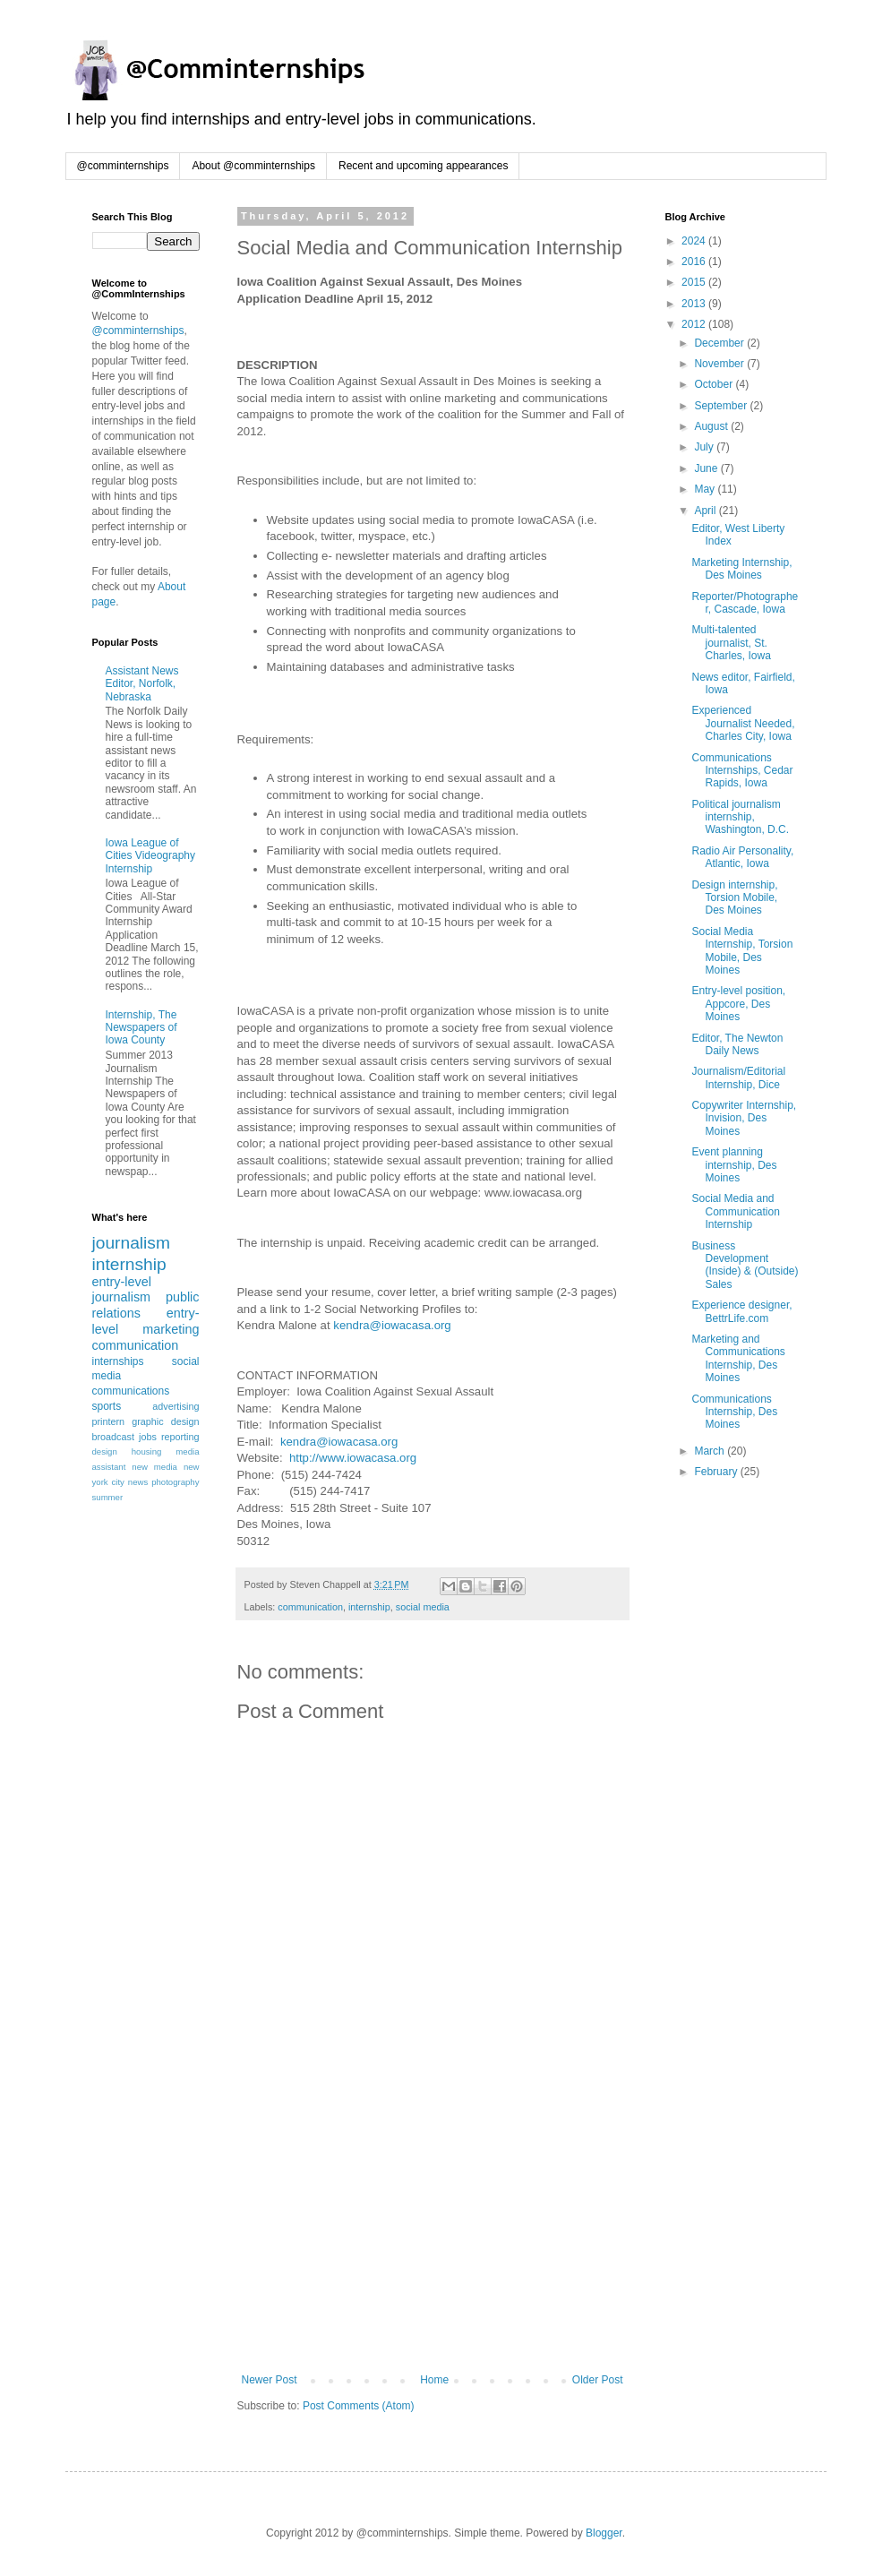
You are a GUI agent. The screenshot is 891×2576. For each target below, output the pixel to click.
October (714, 384)
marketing (170, 1329)
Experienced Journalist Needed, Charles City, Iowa (742, 723)
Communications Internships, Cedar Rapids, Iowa (741, 770)
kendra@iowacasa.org (391, 1325)
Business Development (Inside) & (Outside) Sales (744, 1265)
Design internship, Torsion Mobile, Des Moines (734, 898)
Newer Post (269, 2380)
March (710, 1451)
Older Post (597, 2380)
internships (118, 1361)
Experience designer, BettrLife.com (741, 1311)
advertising (175, 1406)
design (104, 1451)
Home (434, 2380)
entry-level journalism (121, 1290)
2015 (694, 282)
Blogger (604, 2533)
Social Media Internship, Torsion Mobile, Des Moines (741, 950)
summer (108, 1497)
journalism (131, 1242)
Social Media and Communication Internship (735, 1211)
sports (107, 1406)
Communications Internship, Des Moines (734, 1412)
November (720, 363)
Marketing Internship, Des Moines (741, 568)
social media (423, 1606)
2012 (694, 324)
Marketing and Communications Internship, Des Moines (737, 1358)
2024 (694, 241)
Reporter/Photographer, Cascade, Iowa (744, 602)
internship (369, 1606)
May (705, 489)
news (138, 1482)
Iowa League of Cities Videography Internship (151, 856)
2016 (694, 261)
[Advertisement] (432, 2239)
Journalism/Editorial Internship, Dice (738, 1077)
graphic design (165, 1421)
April (706, 510)
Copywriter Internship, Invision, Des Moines (743, 1118)
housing (147, 1451)
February (717, 1471)
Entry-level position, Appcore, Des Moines (738, 1003)
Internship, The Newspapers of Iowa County (141, 1028)
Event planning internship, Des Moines (733, 1165)
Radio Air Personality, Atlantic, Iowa (742, 857)
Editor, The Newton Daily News (737, 1044)
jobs (148, 1436)
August (712, 426)
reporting (180, 1436)
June (707, 468)
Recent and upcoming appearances (423, 165)
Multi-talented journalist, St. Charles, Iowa (730, 642)
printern (108, 1421)
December (720, 343)
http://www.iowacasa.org (352, 1457)
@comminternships (123, 165)
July (705, 447)
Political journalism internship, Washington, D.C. (740, 817)
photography (175, 1482)
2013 (694, 303)
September (722, 405)
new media (154, 1467)
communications (131, 1391)
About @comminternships (253, 165)
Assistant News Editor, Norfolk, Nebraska (142, 684)
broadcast (113, 1436)
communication (310, 1606)
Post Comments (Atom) (359, 2406)
